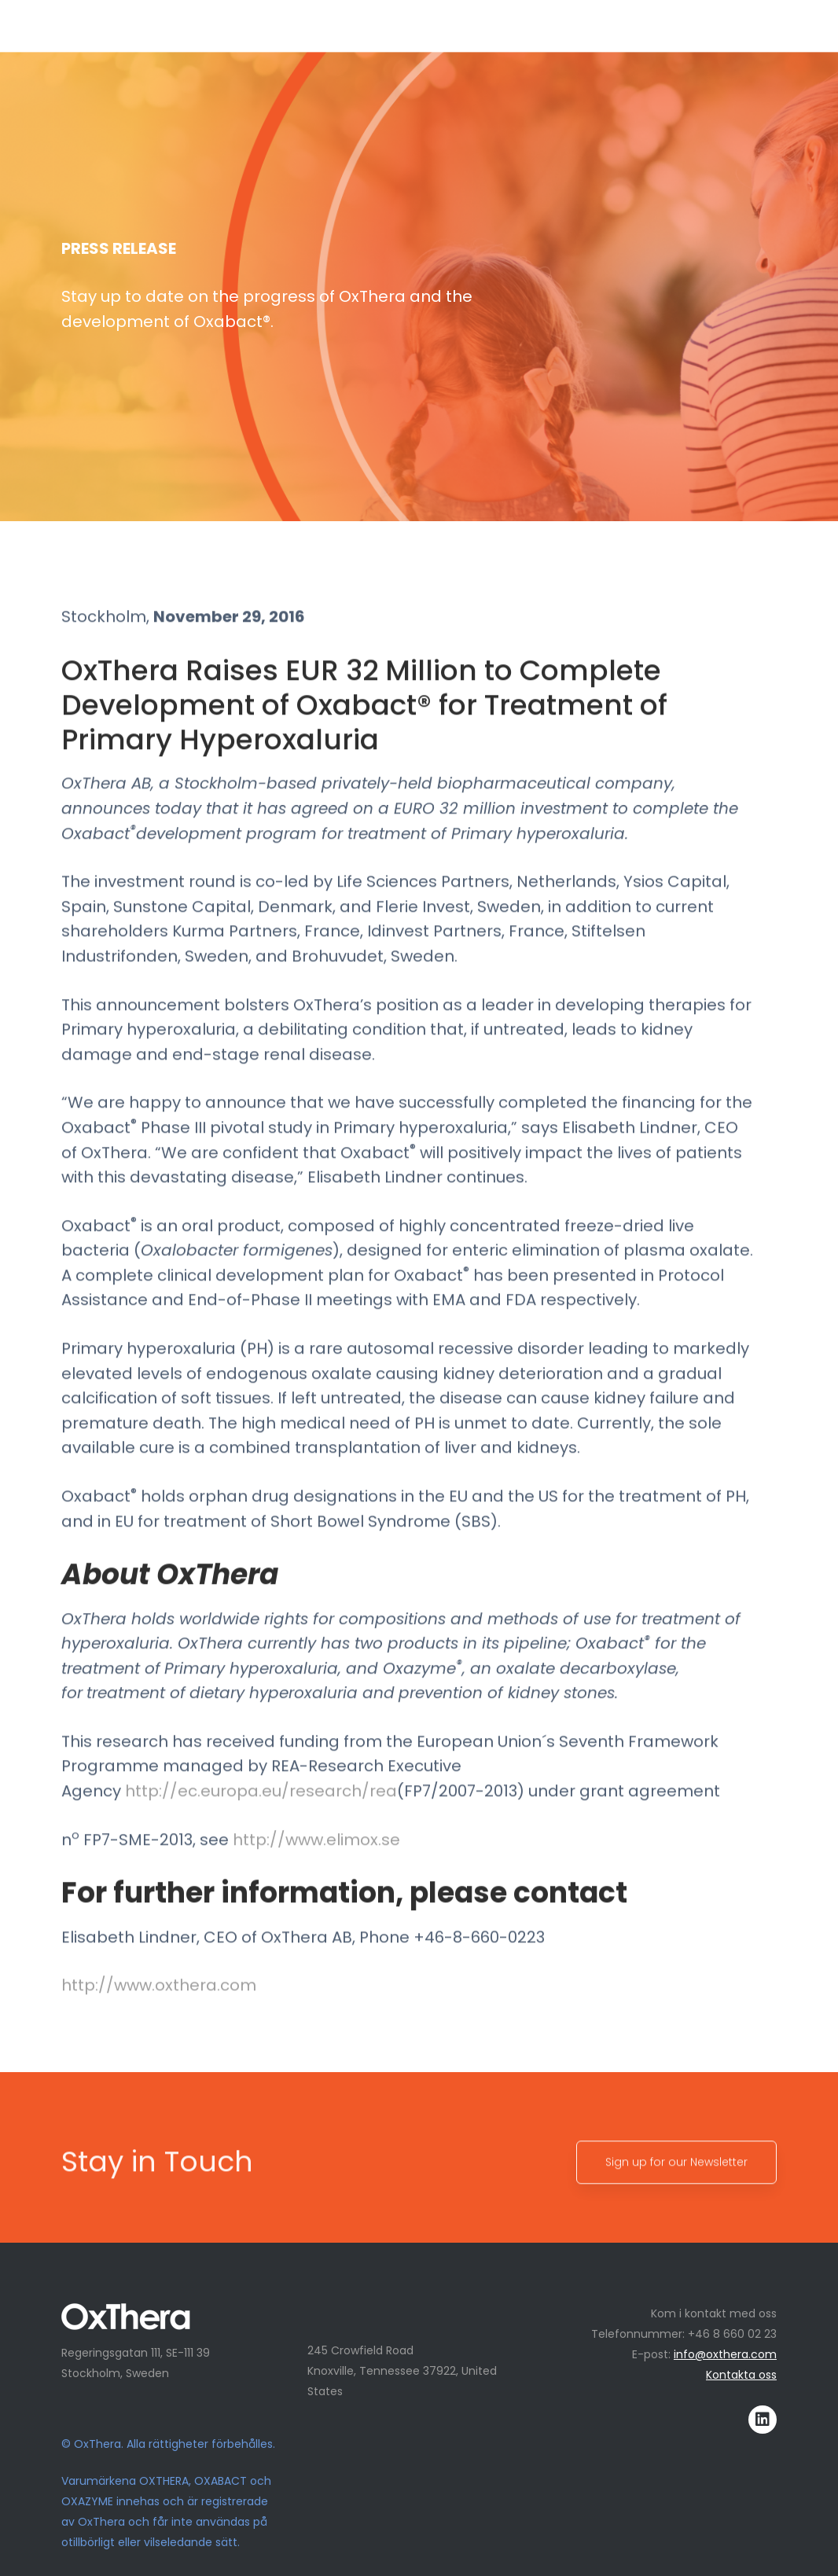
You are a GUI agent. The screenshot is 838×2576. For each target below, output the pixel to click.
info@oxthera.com (725, 2354)
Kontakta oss (741, 2375)
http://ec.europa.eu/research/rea (261, 1819)
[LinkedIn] (762, 2419)
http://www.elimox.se (316, 1868)
